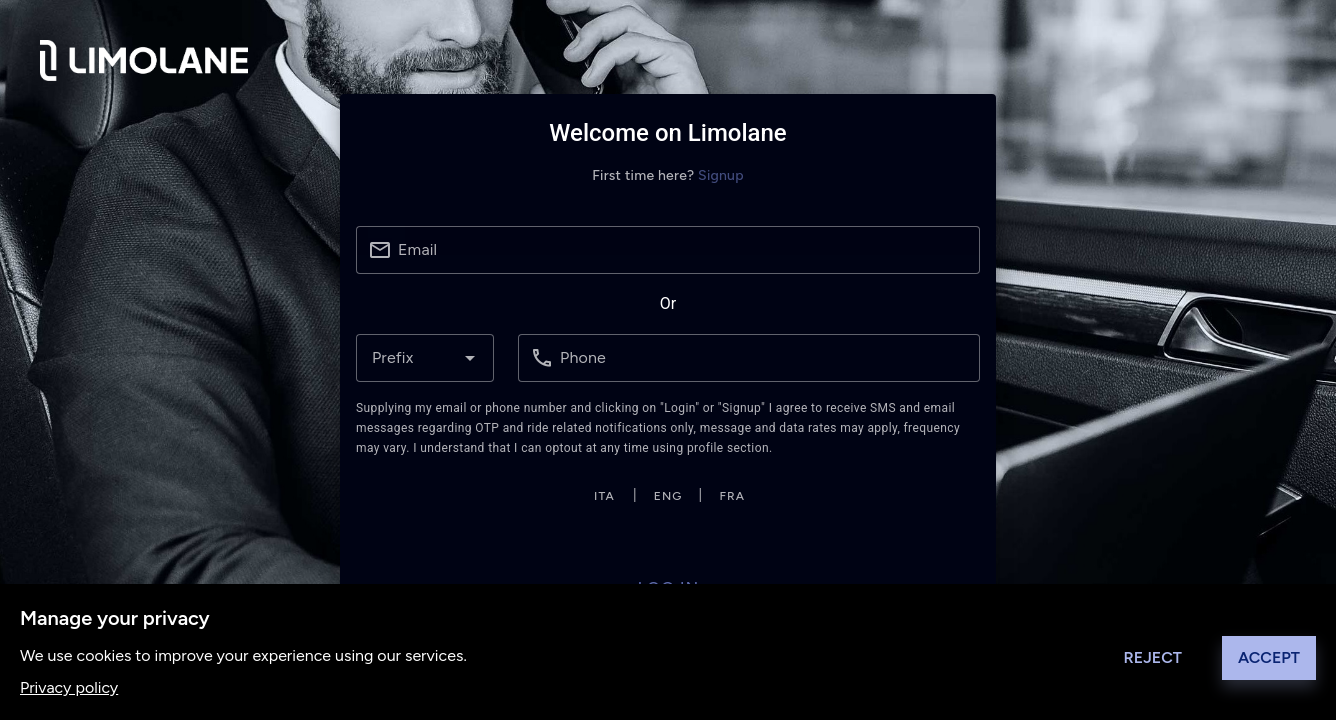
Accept (1269, 657)
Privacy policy (69, 687)
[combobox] (425, 358)
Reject (1153, 657)
